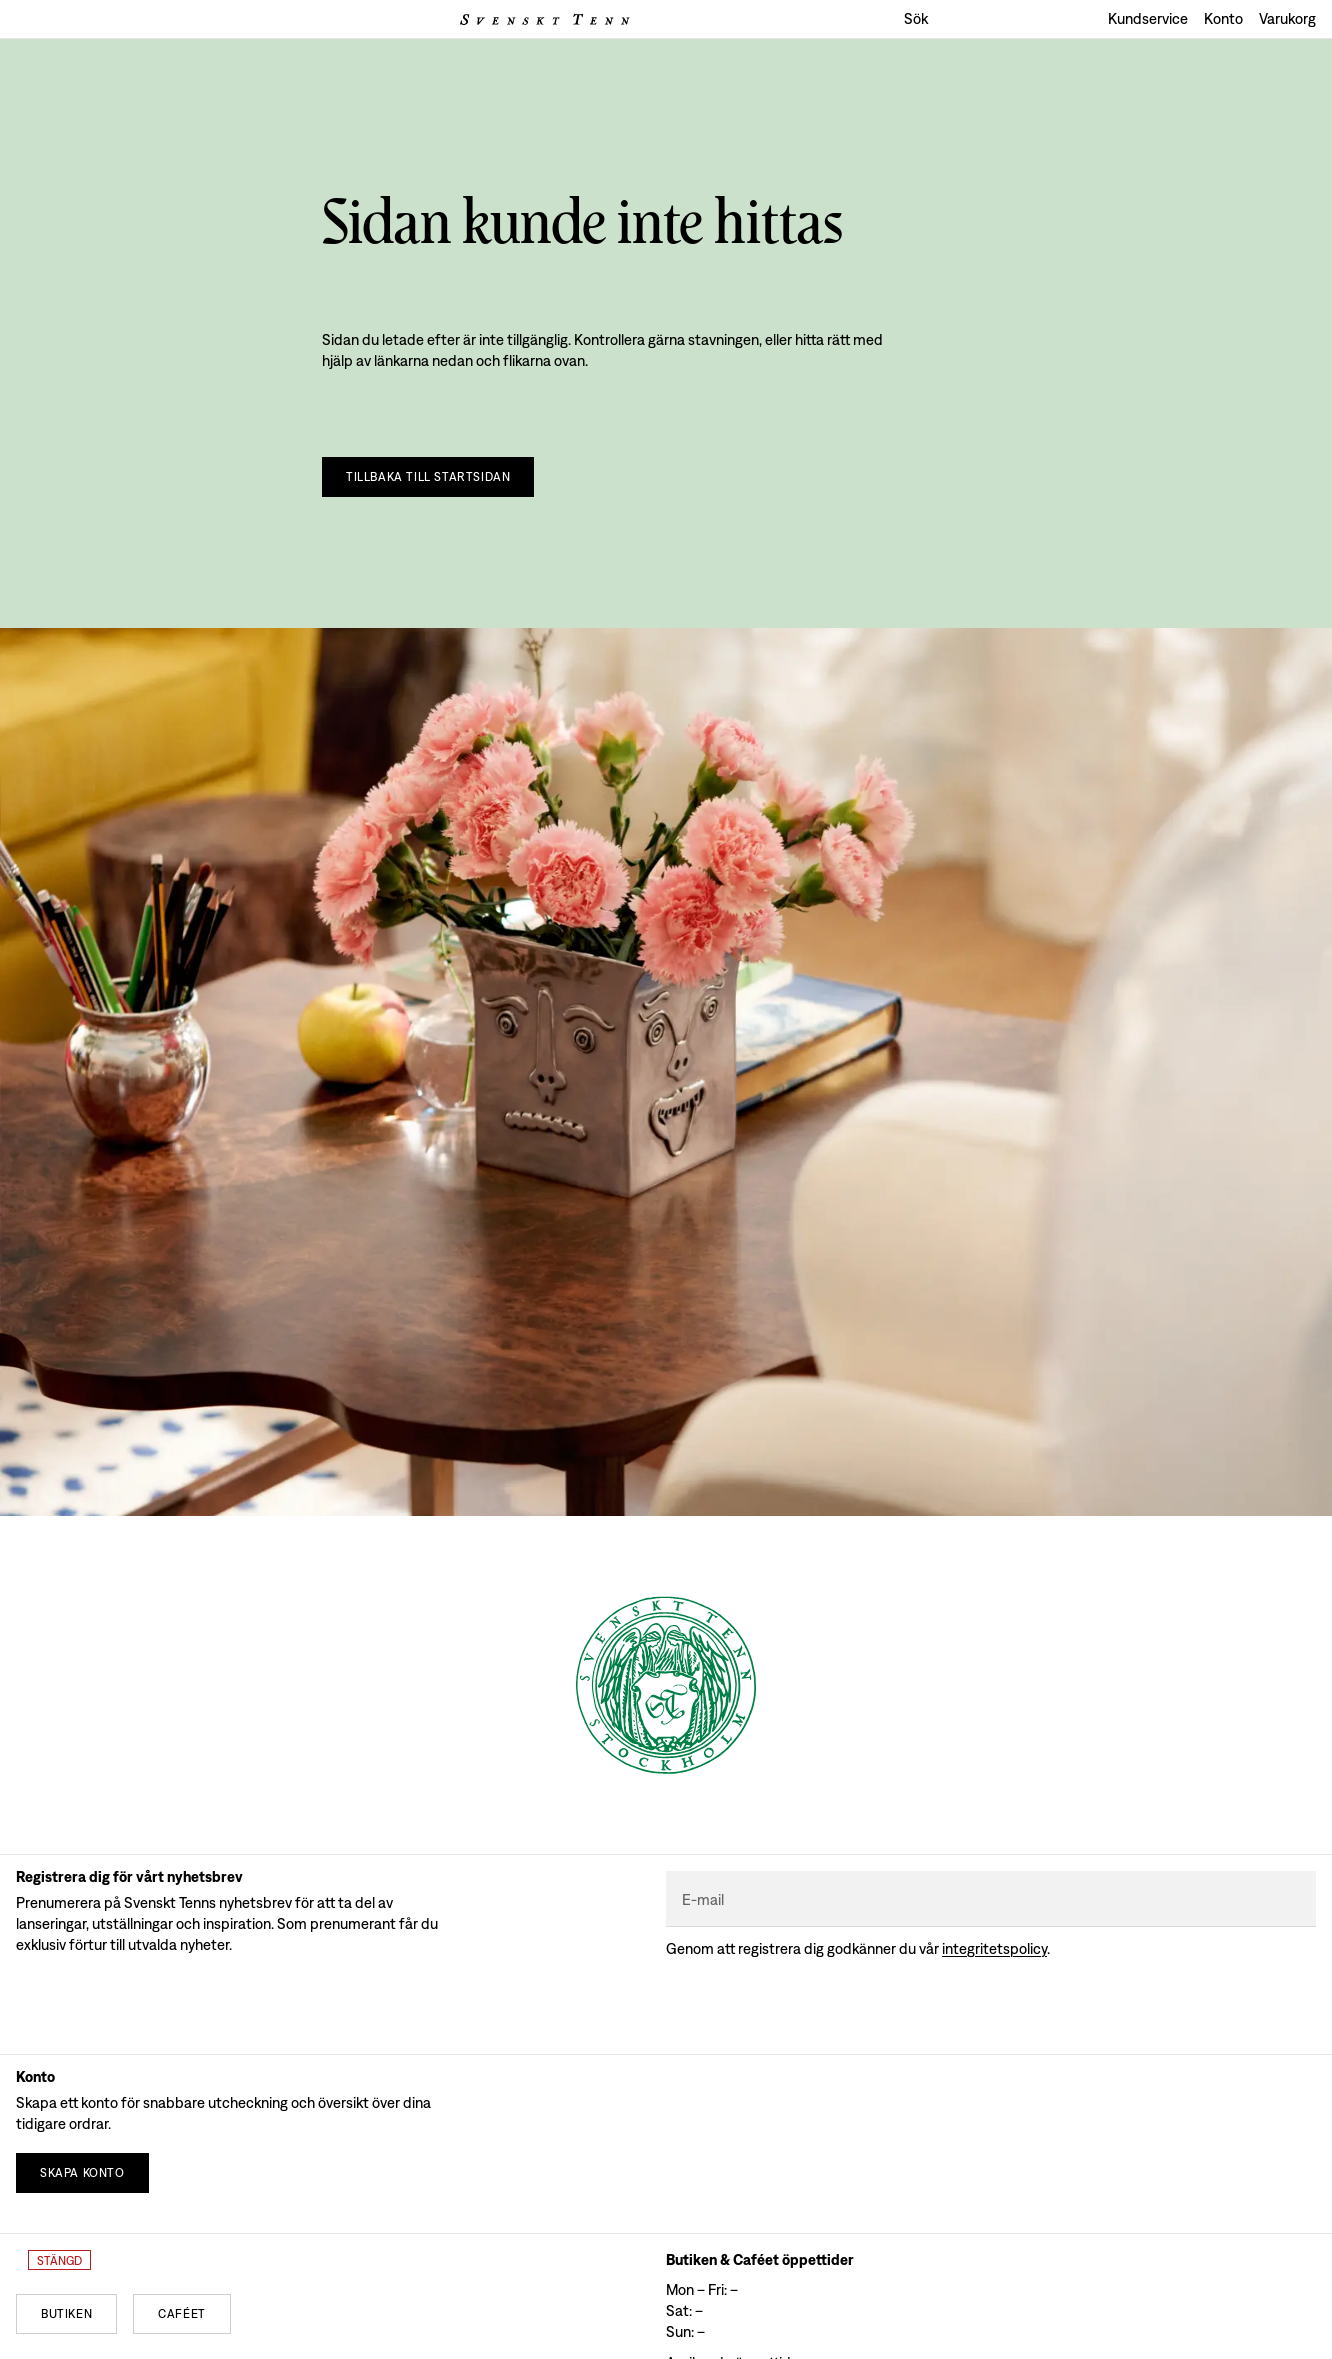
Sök (916, 18)
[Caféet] (182, 2314)
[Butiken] (66, 2314)
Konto (1223, 18)
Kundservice (1148, 18)
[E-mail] (991, 1899)
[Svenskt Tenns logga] (545, 19)
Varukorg (1287, 18)
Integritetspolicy (994, 1948)
